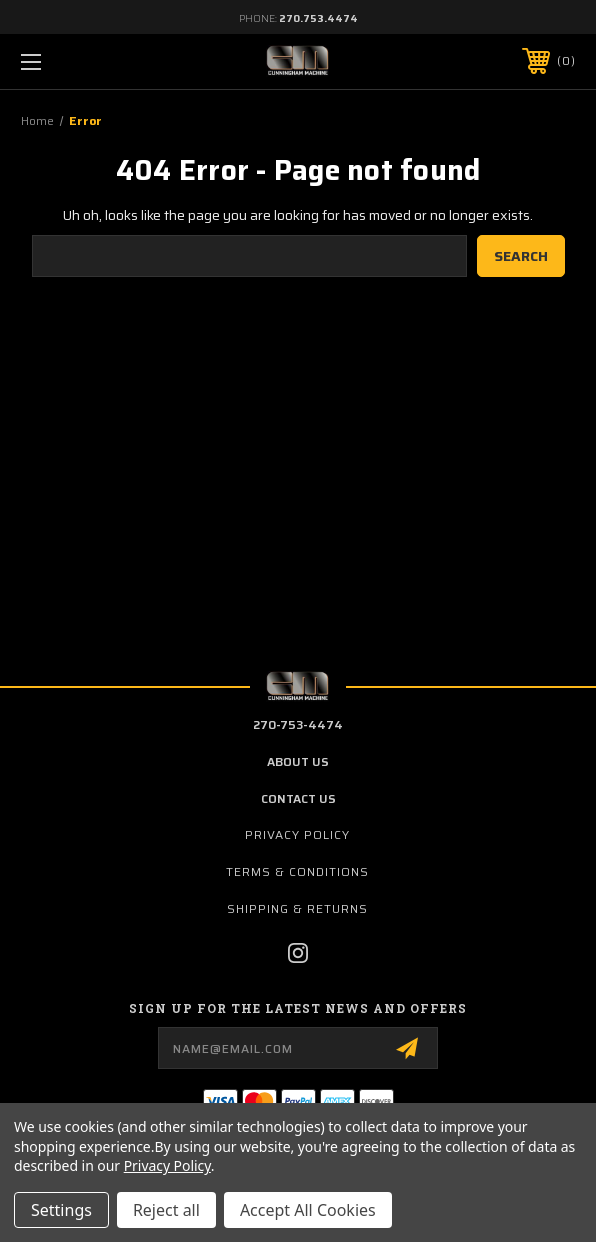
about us (298, 761)
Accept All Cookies (308, 1210)
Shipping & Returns (297, 908)
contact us (298, 798)
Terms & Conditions (297, 871)
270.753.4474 (318, 18)
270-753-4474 (298, 724)
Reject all (166, 1210)
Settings (61, 1210)
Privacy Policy (297, 834)
